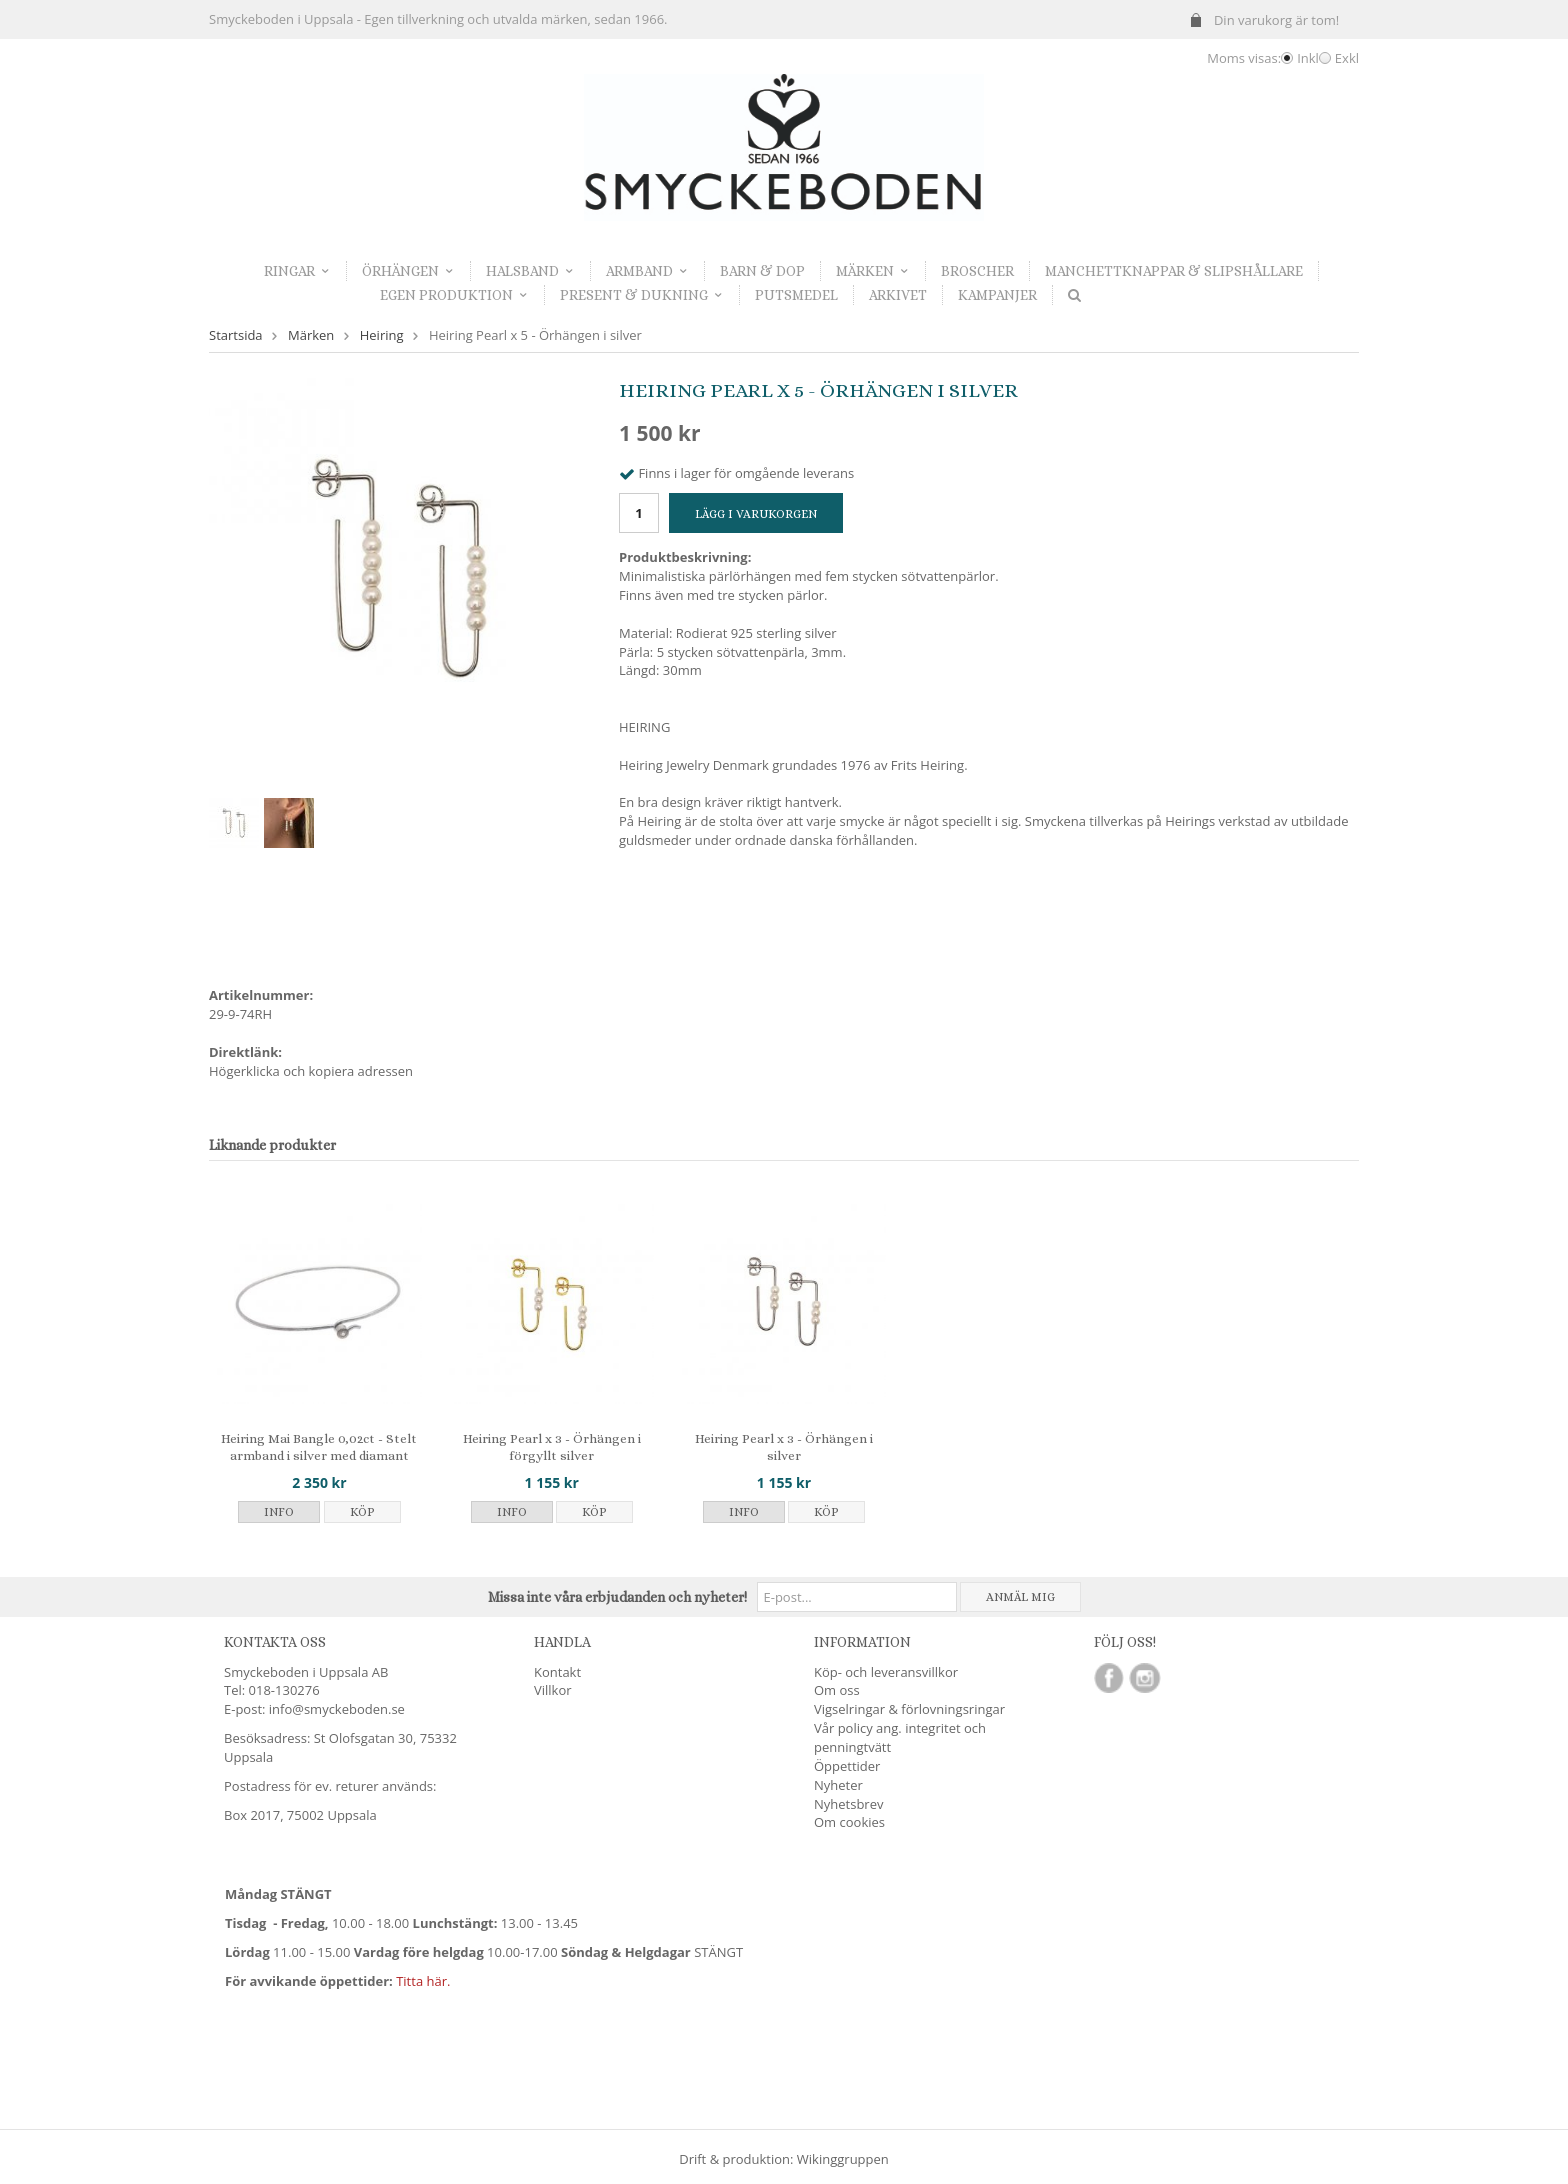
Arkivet (898, 295)
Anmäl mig (1020, 1597)
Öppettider (847, 1766)
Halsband (530, 271)
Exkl (1347, 58)
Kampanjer (997, 295)
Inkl (1308, 58)
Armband (647, 271)
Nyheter (838, 1785)
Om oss (837, 1690)
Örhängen (408, 271)
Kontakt (557, 1672)
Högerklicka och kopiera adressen (311, 1071)
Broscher (977, 271)
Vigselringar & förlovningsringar (909, 1709)
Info (279, 1512)
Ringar (297, 271)
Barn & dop (762, 271)
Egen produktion (454, 295)
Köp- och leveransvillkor (886, 1672)
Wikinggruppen (843, 2159)
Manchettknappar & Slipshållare (1174, 271)
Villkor (553, 1690)
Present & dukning (642, 295)
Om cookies (849, 1822)
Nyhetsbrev (848, 1804)
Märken (873, 271)
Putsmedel (796, 295)
